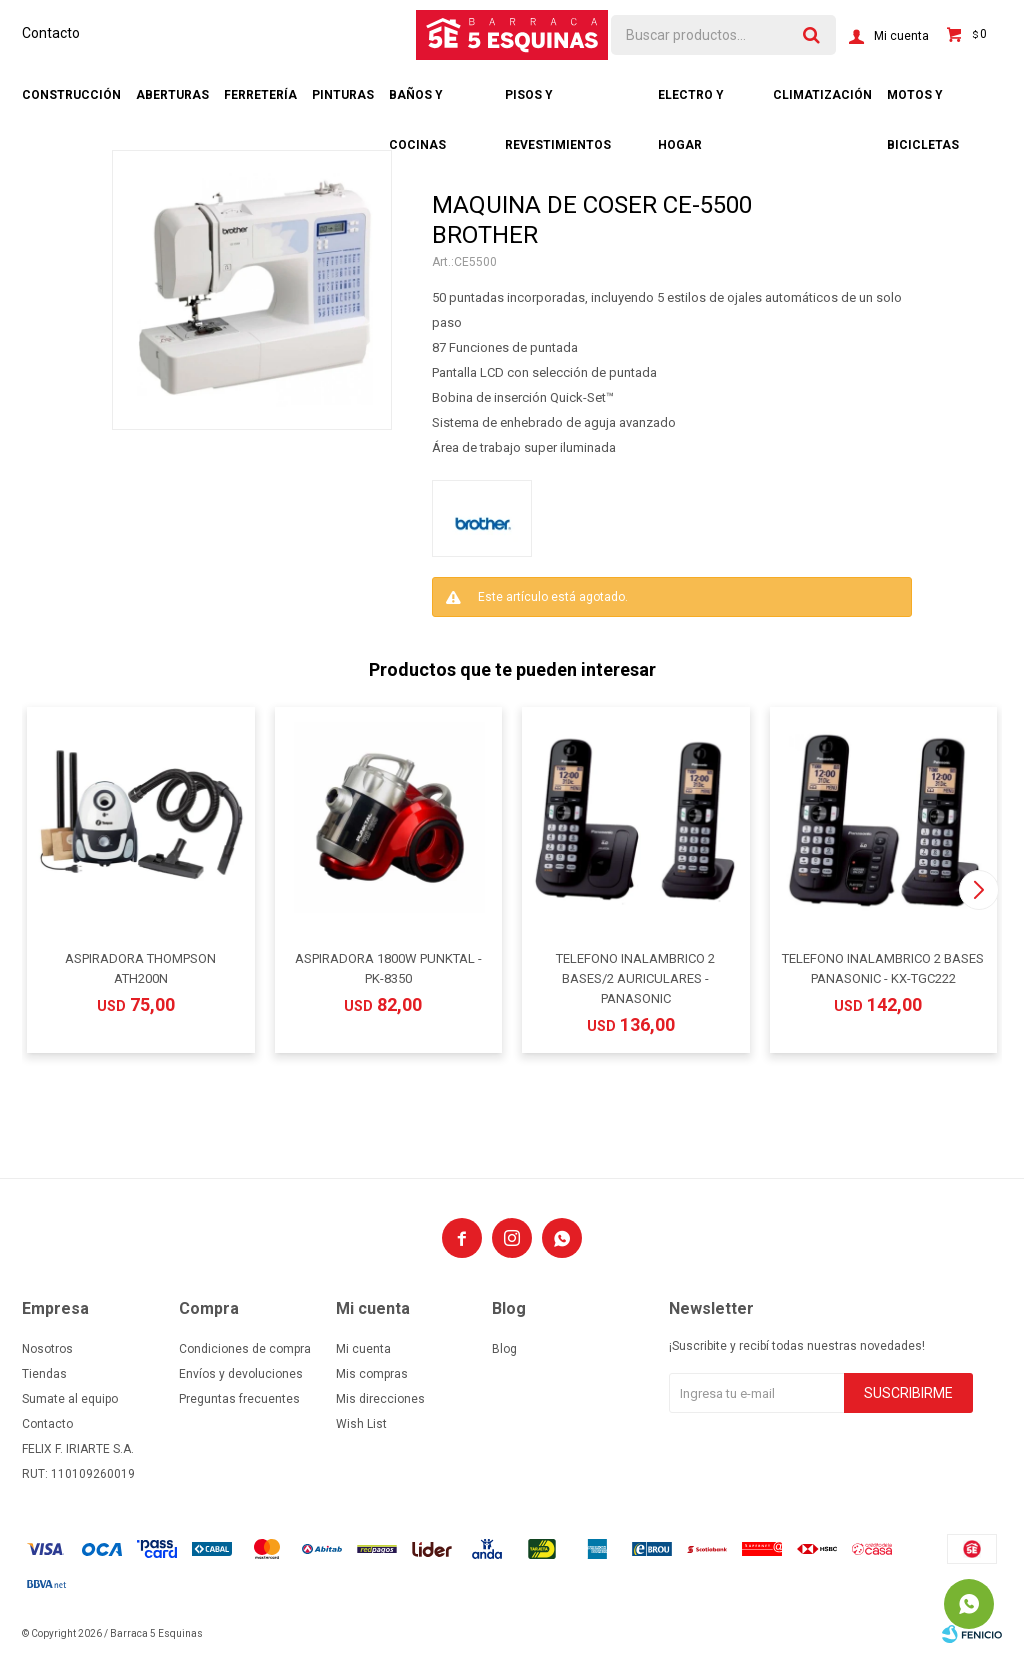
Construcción (71, 95)
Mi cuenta (363, 1349)
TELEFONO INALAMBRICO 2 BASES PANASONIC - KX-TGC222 (883, 968)
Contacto (51, 33)
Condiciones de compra (245, 1349)
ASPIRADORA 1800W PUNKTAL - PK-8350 (388, 968)
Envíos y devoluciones (241, 1374)
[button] (978, 890)
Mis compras (372, 1374)
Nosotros (47, 1349)
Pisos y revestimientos (558, 104)
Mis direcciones (380, 1399)
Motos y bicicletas (923, 104)
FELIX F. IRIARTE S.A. (78, 1449)
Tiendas (44, 1374)
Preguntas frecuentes (239, 1399)
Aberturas (172, 95)
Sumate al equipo (70, 1399)
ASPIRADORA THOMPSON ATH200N (140, 968)
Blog (504, 1349)
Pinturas (343, 95)
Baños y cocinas (417, 104)
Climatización (822, 95)
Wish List (361, 1424)
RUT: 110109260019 (78, 1474)
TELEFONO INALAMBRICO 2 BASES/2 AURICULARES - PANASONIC (635, 978)
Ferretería (260, 95)
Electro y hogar (691, 104)
